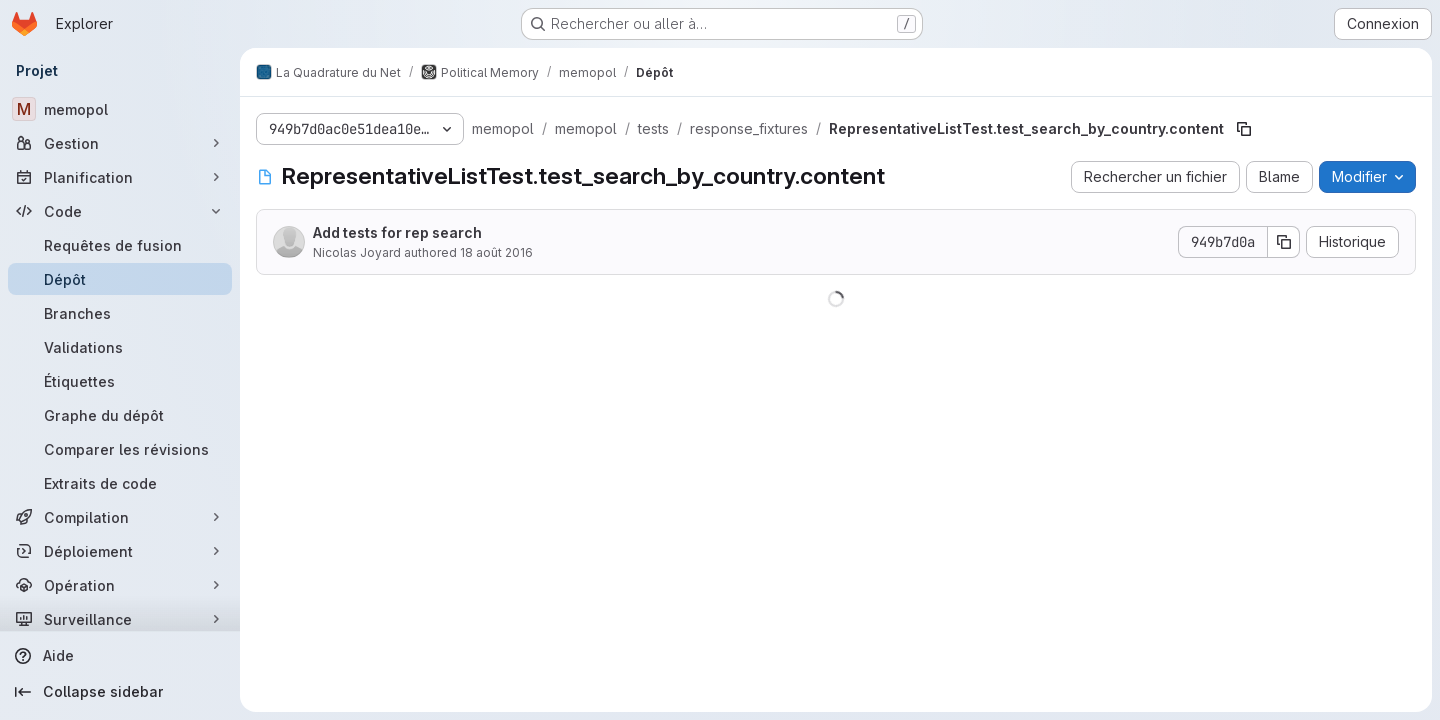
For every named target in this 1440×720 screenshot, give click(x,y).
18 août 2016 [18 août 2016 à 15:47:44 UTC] (496, 252)
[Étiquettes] (120, 381)
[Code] (120, 211)
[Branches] (120, 313)
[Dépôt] (120, 279)
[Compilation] (120, 517)
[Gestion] (120, 143)
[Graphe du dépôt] (120, 415)
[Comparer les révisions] (120, 449)
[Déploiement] (120, 551)
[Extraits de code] (120, 483)
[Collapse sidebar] (120, 692)
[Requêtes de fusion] (120, 245)
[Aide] (120, 656)
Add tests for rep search (397, 232)
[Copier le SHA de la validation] (1284, 242)
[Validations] (120, 347)
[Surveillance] (120, 619)
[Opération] (120, 585)
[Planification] (120, 177)
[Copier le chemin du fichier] (1244, 129)
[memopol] (120, 109)
